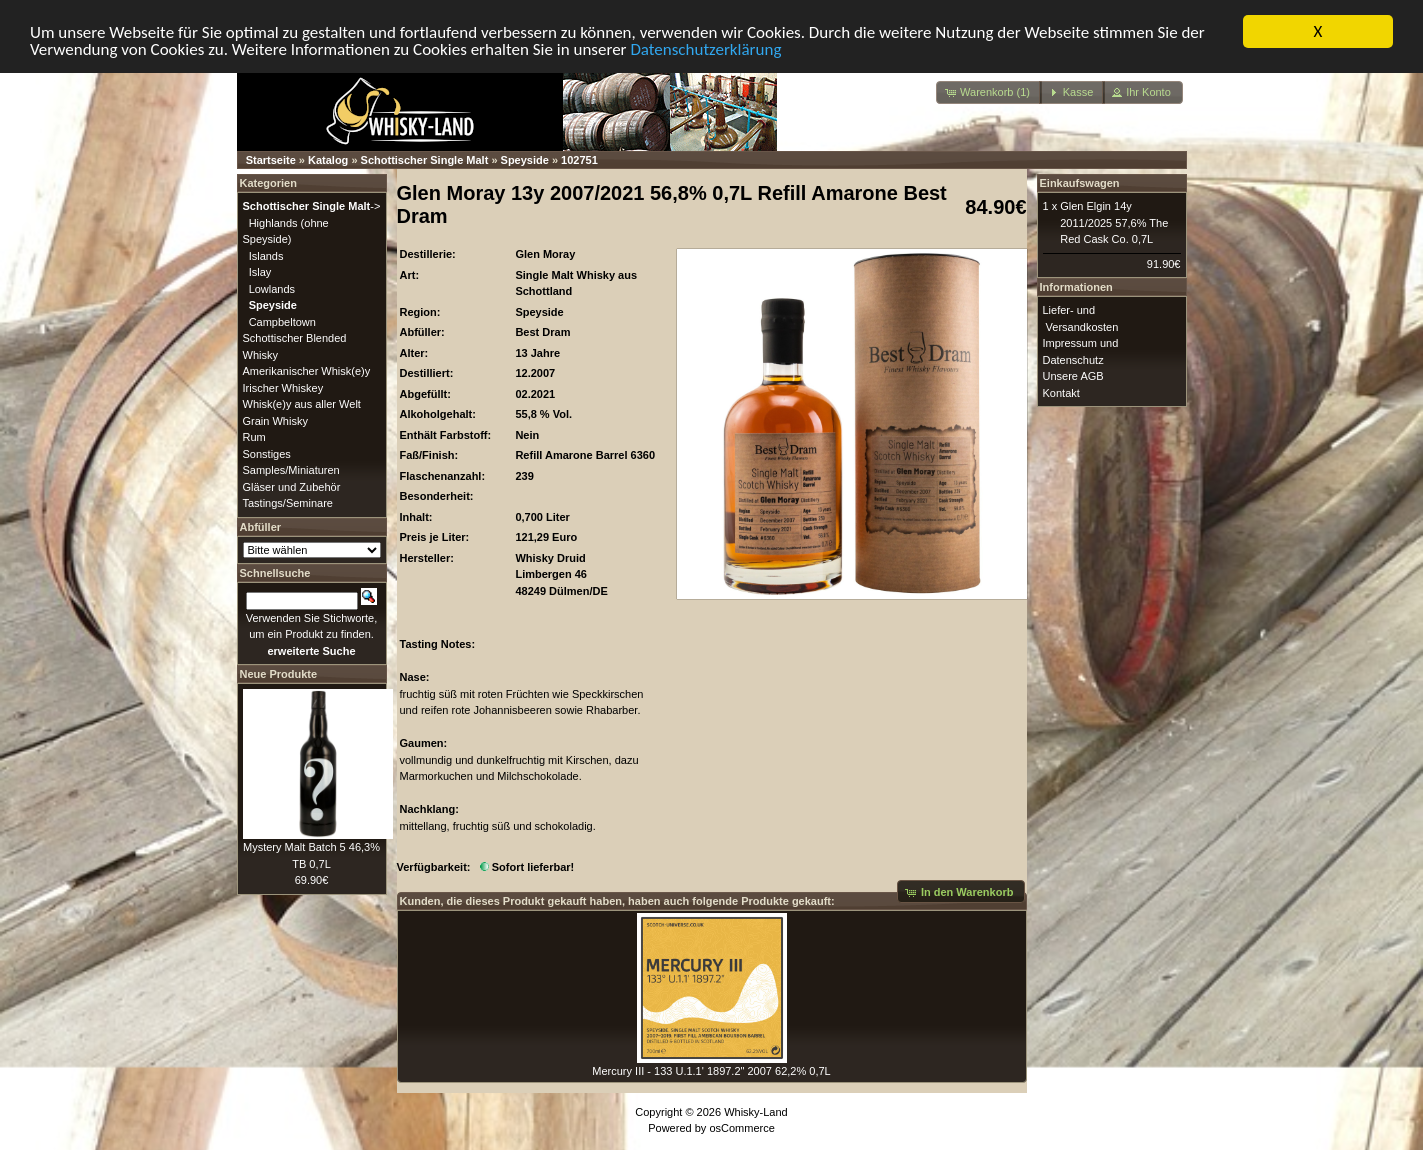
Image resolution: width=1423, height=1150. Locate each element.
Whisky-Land (756, 1111)
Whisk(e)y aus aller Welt (302, 403)
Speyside (525, 159)
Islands (266, 255)
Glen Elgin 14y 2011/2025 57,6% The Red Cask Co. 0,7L (1114, 221)
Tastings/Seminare (288, 502)
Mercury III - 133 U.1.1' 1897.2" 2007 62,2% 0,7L (711, 1071)
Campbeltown (282, 321)
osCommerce (741, 1128)
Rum (254, 436)
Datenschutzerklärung (705, 48)
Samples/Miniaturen (291, 469)
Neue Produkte (279, 673)
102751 (579, 159)
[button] (989, 91)
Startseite (271, 159)
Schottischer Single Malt (425, 159)
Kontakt (1061, 392)
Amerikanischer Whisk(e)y (307, 370)
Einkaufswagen (1080, 182)
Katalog (328, 159)
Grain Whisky (275, 420)
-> (312, 205)
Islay (260, 271)
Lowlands (272, 288)
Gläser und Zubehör (292, 486)
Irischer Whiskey (283, 387)
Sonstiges (267, 453)
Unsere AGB (1073, 375)
